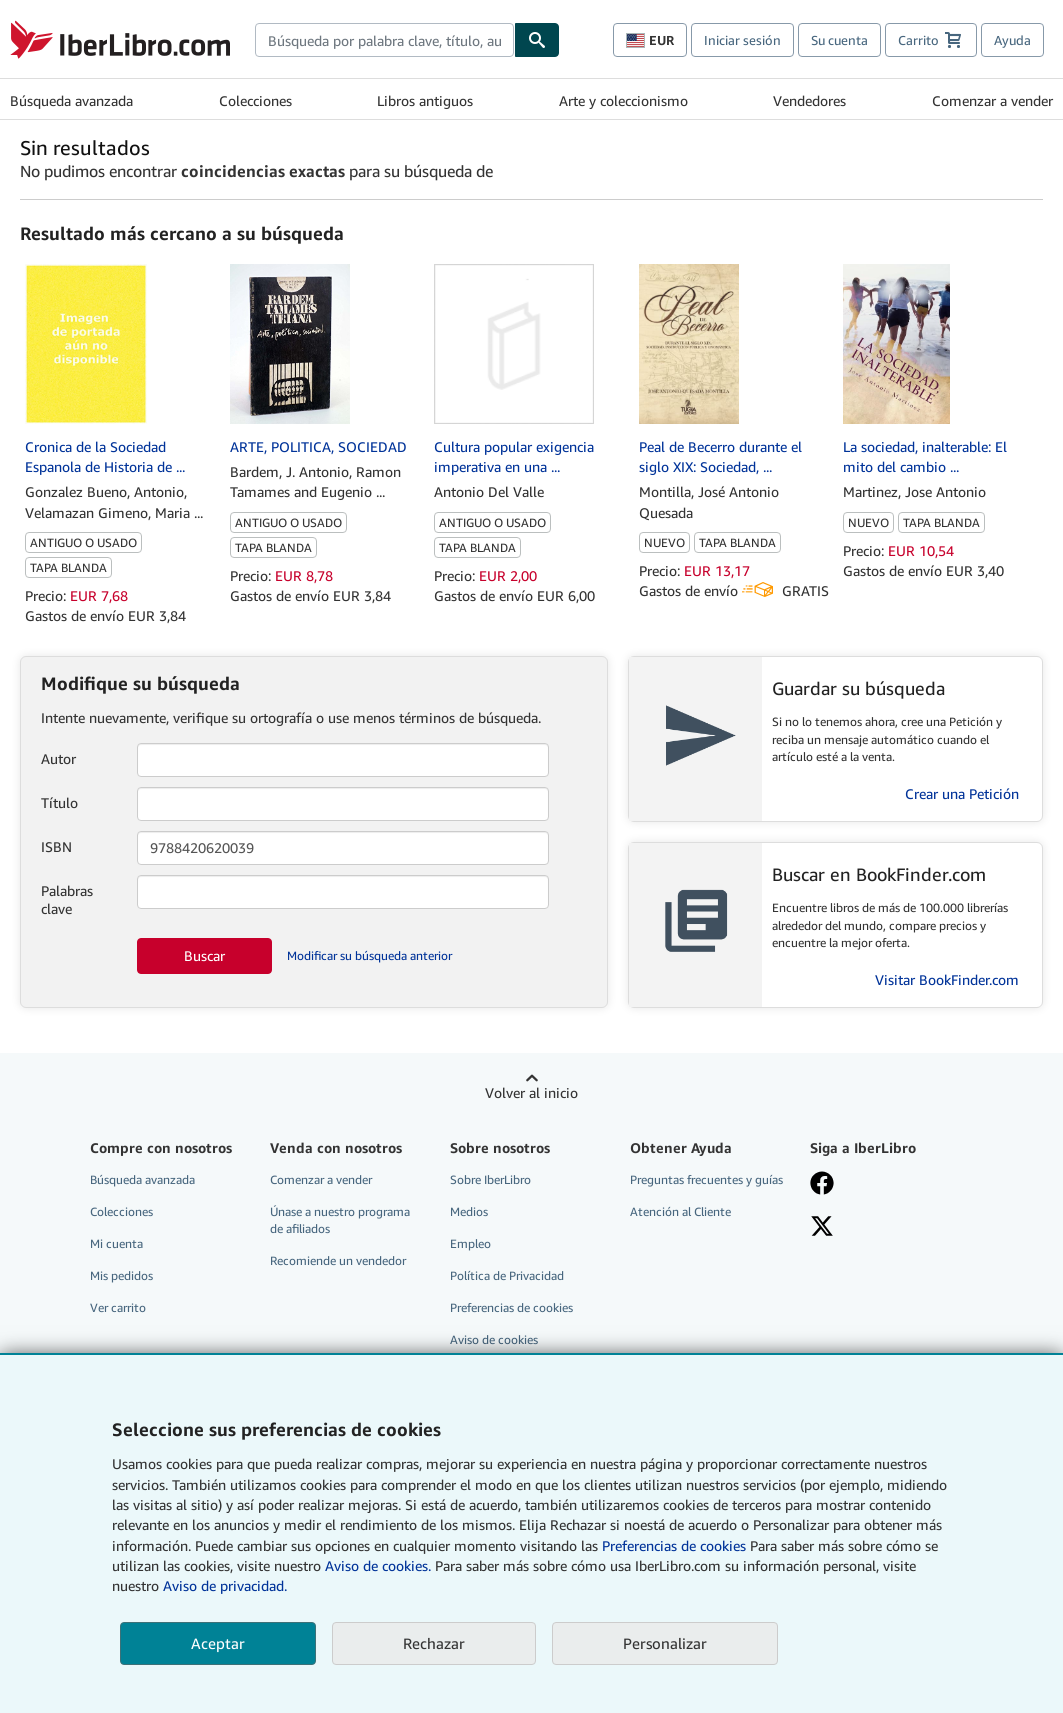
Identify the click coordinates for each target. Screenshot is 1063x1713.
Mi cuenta (116, 1243)
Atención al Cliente (680, 1211)
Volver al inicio (531, 1092)
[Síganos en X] (888, 1228)
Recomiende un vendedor (338, 1260)
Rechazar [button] (434, 1643)
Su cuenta (839, 40)
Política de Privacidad (507, 1275)
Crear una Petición (962, 793)
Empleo (470, 1243)
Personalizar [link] (665, 1643)
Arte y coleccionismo (623, 100)
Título (59, 802)
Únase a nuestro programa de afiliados (340, 1220)
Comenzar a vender (992, 100)
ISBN (56, 846)
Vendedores (809, 100)
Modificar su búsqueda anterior (369, 955)
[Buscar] (537, 40)
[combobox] (384, 40)
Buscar (204, 955)
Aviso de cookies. (378, 1565)
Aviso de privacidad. (225, 1585)
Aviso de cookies (494, 1339)
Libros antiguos (425, 100)
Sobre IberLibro (490, 1179)
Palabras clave (67, 899)
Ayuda (1012, 40)
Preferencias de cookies (674, 1545)
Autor (58, 758)
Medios (469, 1211)
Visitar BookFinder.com (947, 979)
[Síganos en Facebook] (888, 1185)
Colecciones (255, 100)
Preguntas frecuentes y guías (706, 1179)
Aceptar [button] (218, 1643)
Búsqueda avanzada (71, 100)
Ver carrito (118, 1307)
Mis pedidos (121, 1275)
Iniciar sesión (742, 40)
